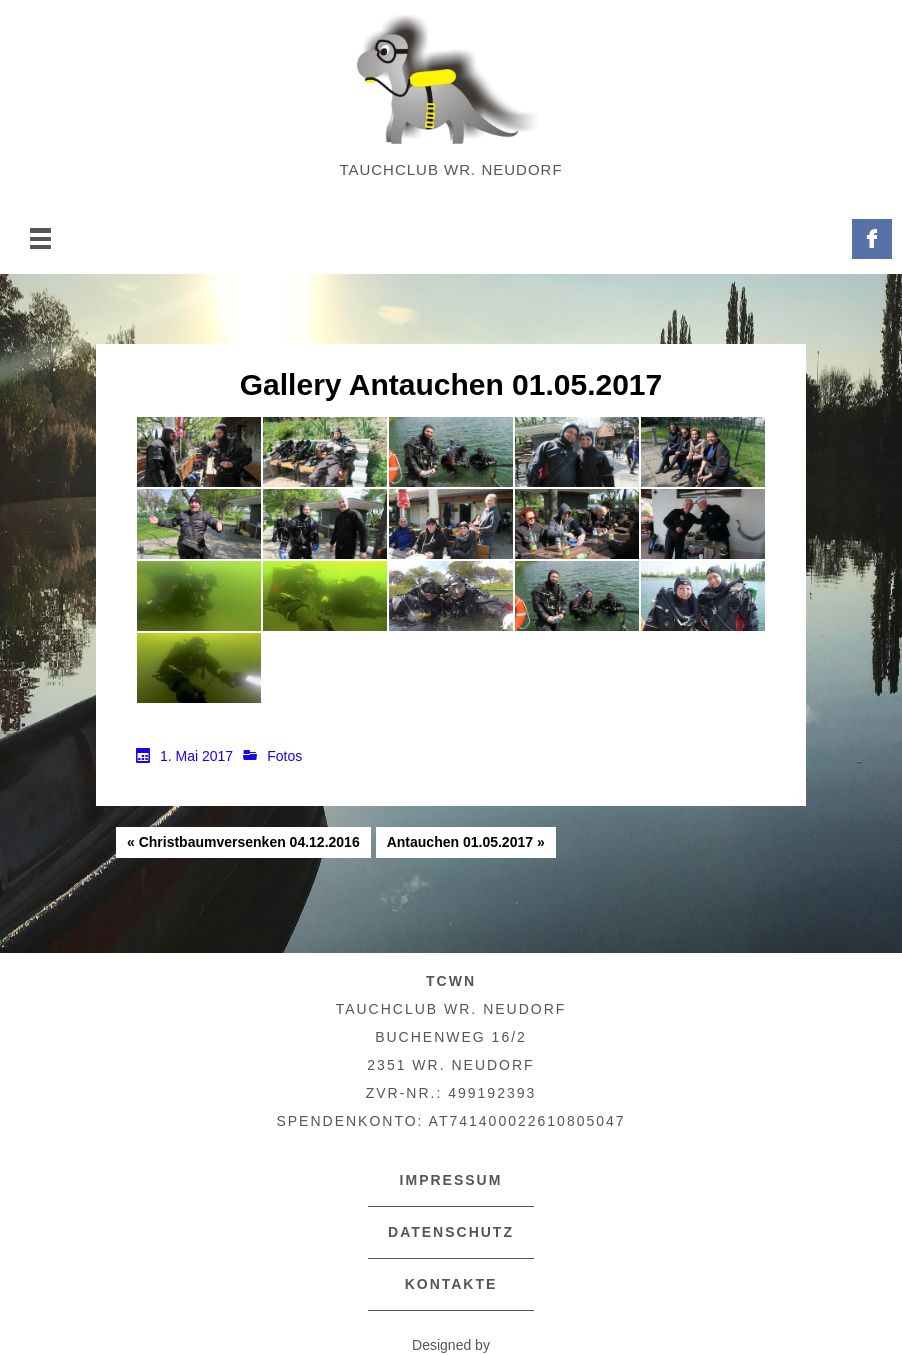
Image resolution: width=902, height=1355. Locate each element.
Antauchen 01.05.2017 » (466, 842)
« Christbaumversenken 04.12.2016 (243, 842)
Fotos (284, 756)
